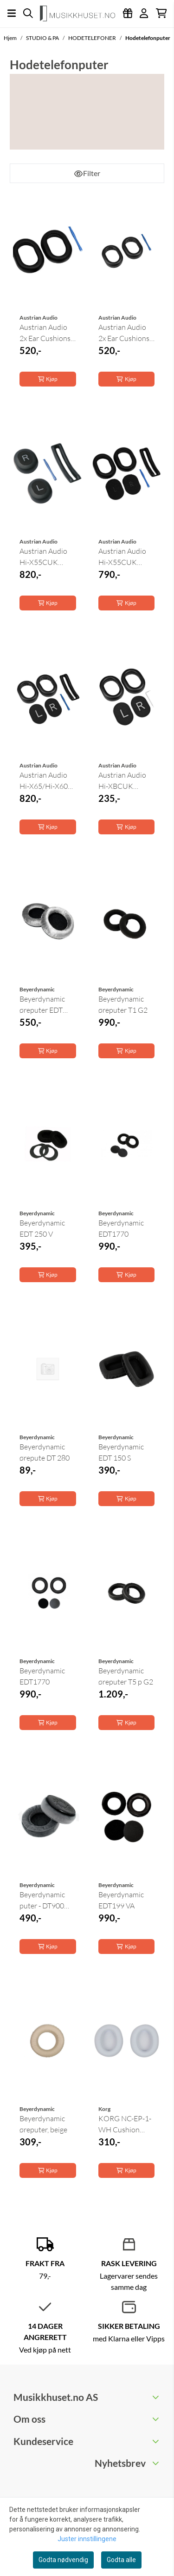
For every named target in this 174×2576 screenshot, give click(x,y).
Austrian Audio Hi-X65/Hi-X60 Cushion (43, 781)
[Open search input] (28, 13)
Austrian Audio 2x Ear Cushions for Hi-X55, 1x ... (45, 333)
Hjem (11, 37)
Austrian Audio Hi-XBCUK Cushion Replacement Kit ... (124, 781)
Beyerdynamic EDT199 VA (121, 1900)
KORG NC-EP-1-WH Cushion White (124, 2124)
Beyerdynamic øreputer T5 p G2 (125, 1676)
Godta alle (121, 2559)
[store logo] (81, 13)
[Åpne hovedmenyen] (11, 13)
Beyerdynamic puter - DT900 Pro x (42, 1900)
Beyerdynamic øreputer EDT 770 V (42, 1005)
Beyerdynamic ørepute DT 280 (44, 1452)
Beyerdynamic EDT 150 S (121, 1452)
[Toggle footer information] (156, 2397)
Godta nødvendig (63, 2559)
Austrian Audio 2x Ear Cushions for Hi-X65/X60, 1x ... (123, 333)
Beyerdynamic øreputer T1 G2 (123, 1004)
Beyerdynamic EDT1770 (121, 1228)
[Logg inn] (127, 13)
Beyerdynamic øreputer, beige (43, 2124)
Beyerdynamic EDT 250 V (42, 1228)
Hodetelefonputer (147, 37)
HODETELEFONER (92, 37)
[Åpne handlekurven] (161, 13)
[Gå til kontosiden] (144, 13)
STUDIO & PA (43, 37)
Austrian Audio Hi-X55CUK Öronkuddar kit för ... (44, 557)
